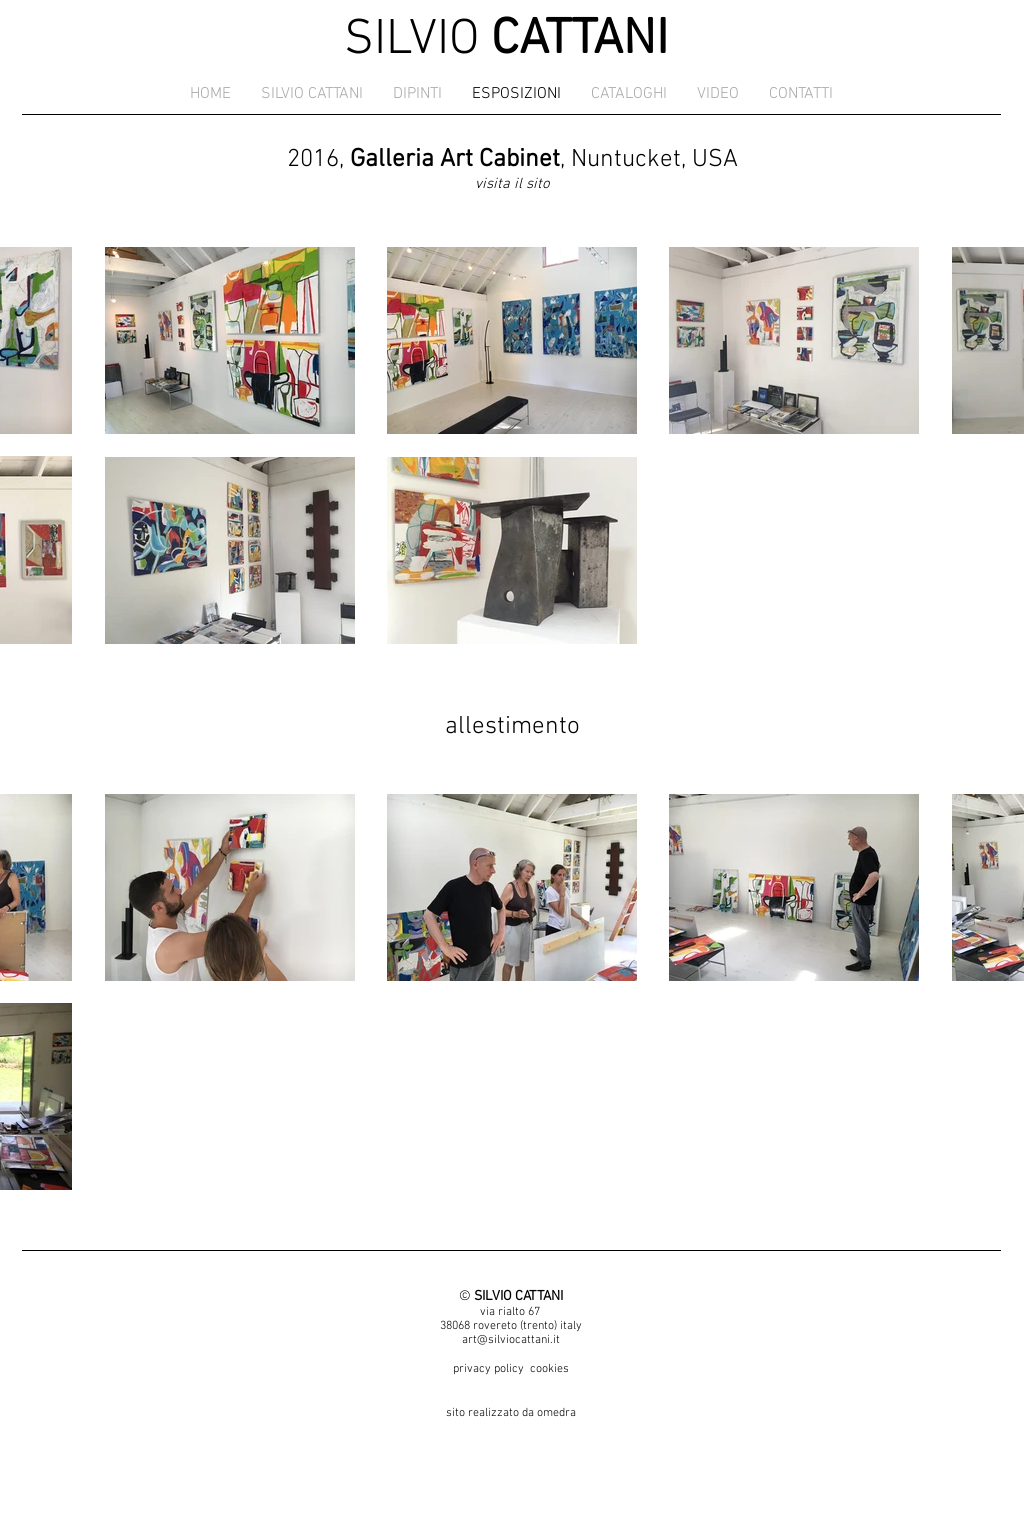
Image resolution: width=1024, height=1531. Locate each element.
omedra (556, 1413)
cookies (549, 1369)
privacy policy (488, 1369)
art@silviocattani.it (511, 1340)
